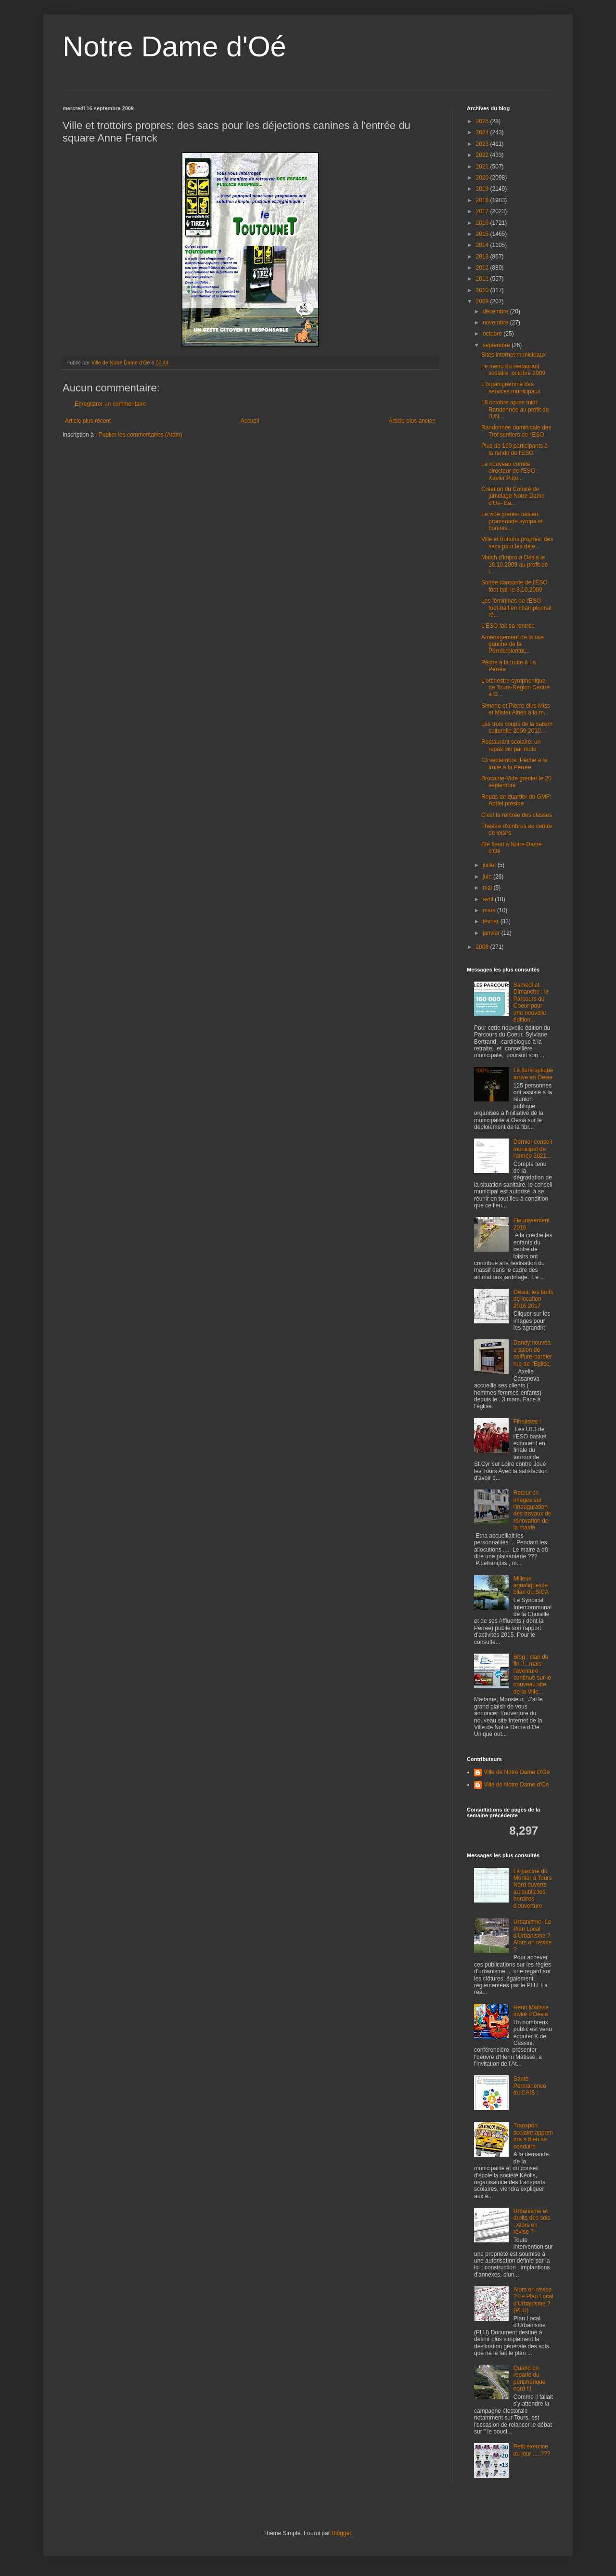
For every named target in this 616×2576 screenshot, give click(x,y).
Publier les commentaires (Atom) (140, 434)
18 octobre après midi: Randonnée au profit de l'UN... (515, 409)
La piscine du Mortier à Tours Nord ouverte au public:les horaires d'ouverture (532, 1888)
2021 (483, 166)
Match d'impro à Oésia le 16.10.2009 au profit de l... (514, 564)
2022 (483, 155)
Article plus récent (88, 420)
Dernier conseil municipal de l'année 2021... (532, 1149)
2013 (483, 256)
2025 (483, 121)
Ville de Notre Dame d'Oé (516, 1784)
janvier (492, 933)
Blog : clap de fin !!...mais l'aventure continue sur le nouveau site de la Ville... (532, 1674)
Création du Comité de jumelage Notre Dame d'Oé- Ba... (513, 496)
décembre (496, 311)
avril (489, 899)
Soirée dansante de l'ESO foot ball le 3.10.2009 (514, 586)
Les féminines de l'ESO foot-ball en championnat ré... (516, 607)
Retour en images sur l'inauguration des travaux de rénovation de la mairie (532, 1510)
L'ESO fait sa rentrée (508, 625)
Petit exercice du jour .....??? (532, 2450)
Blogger (341, 2533)
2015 (483, 234)
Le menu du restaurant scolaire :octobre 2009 (513, 369)
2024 (483, 132)
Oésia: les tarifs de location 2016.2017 (533, 1299)
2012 (483, 267)
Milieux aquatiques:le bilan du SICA (531, 1585)
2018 (483, 200)
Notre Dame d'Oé (174, 46)
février (491, 921)
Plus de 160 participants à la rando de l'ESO (514, 449)
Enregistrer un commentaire (110, 404)
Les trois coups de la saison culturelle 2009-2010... (516, 727)
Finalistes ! (527, 1421)
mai (488, 887)
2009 (483, 301)
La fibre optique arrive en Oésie (533, 1073)
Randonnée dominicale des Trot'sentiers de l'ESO (516, 431)
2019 (483, 188)
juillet (490, 865)
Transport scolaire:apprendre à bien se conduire (533, 2135)
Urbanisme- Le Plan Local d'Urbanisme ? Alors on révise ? (532, 1935)
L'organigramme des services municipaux (510, 387)
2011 (483, 278)
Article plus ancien (412, 420)
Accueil (250, 420)
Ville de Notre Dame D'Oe (517, 1772)
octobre (493, 333)
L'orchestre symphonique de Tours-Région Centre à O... (515, 687)
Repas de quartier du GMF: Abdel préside (516, 800)
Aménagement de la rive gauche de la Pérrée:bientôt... (512, 644)
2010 (483, 290)
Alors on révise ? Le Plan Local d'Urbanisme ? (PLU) (533, 2300)
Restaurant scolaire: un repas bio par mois (510, 745)
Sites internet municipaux (513, 354)
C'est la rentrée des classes (516, 815)
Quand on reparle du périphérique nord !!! (529, 2378)
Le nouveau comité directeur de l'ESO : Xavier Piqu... (510, 471)
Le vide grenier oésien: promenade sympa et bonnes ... (512, 521)
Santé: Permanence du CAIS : (529, 2085)
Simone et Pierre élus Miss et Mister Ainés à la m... (515, 709)
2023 (483, 144)
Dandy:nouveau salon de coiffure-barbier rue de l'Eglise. (532, 1353)
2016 (483, 223)
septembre (497, 345)
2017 (483, 211)
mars (490, 910)
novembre (496, 322)
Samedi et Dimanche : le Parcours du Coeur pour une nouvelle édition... (531, 1002)
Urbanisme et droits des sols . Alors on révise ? (532, 2221)
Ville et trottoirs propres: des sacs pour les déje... (517, 542)
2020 (483, 177)
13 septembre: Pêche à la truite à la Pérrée (514, 763)
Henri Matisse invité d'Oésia (531, 2011)
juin (488, 876)
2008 (483, 947)
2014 (483, 245)
